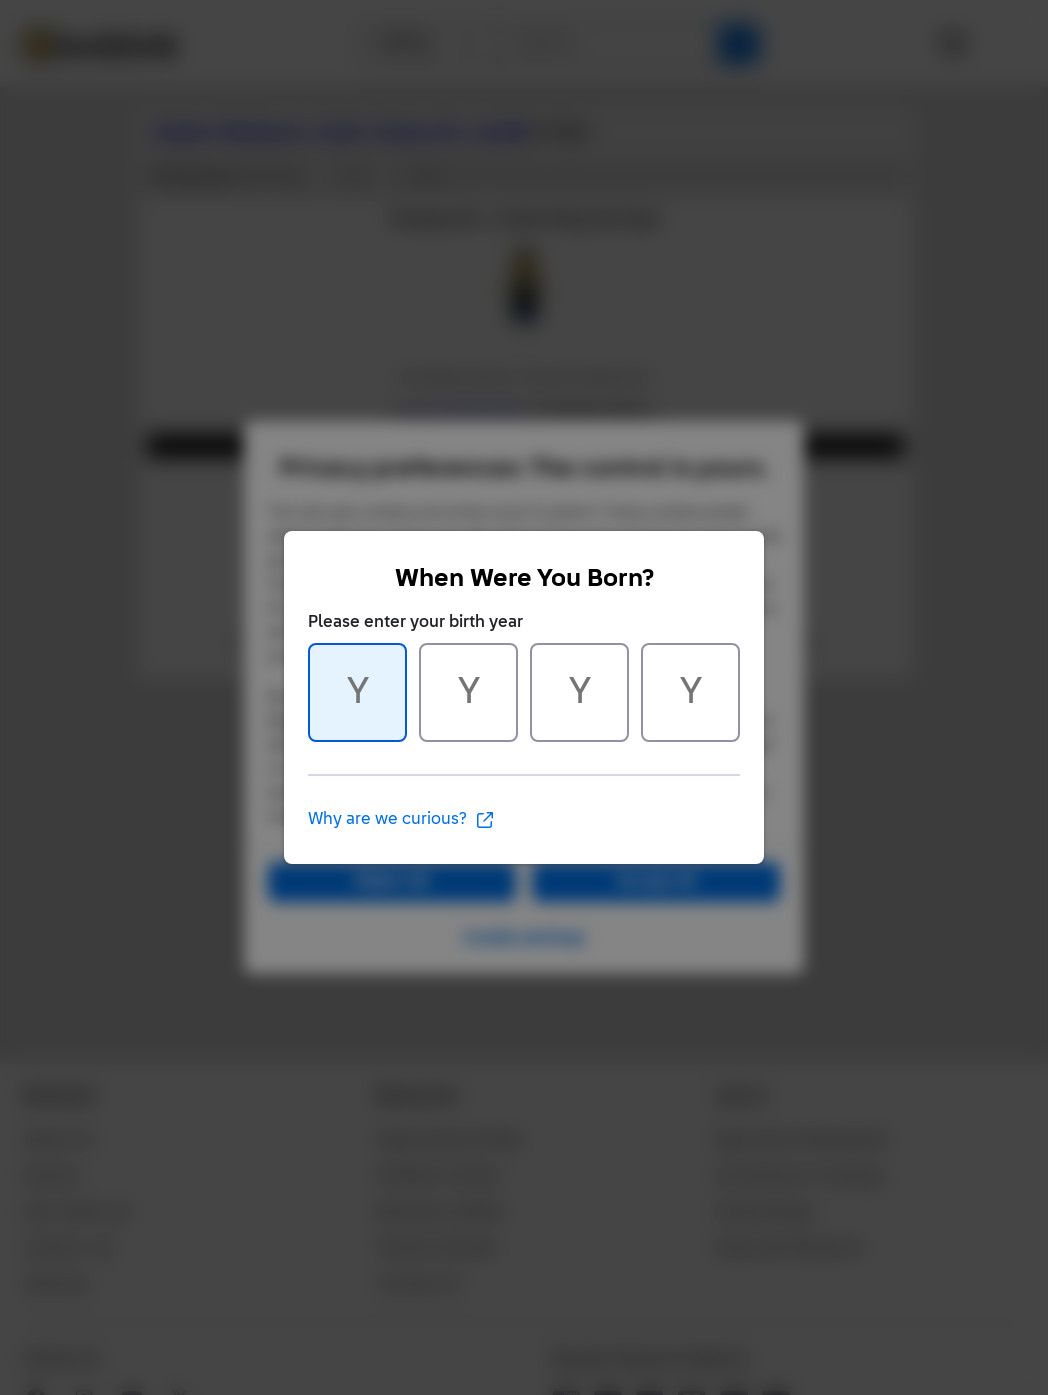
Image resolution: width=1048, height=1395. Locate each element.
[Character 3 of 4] (579, 692)
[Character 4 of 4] (690, 692)
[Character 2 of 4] (468, 692)
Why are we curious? (401, 820)
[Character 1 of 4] (357, 692)
